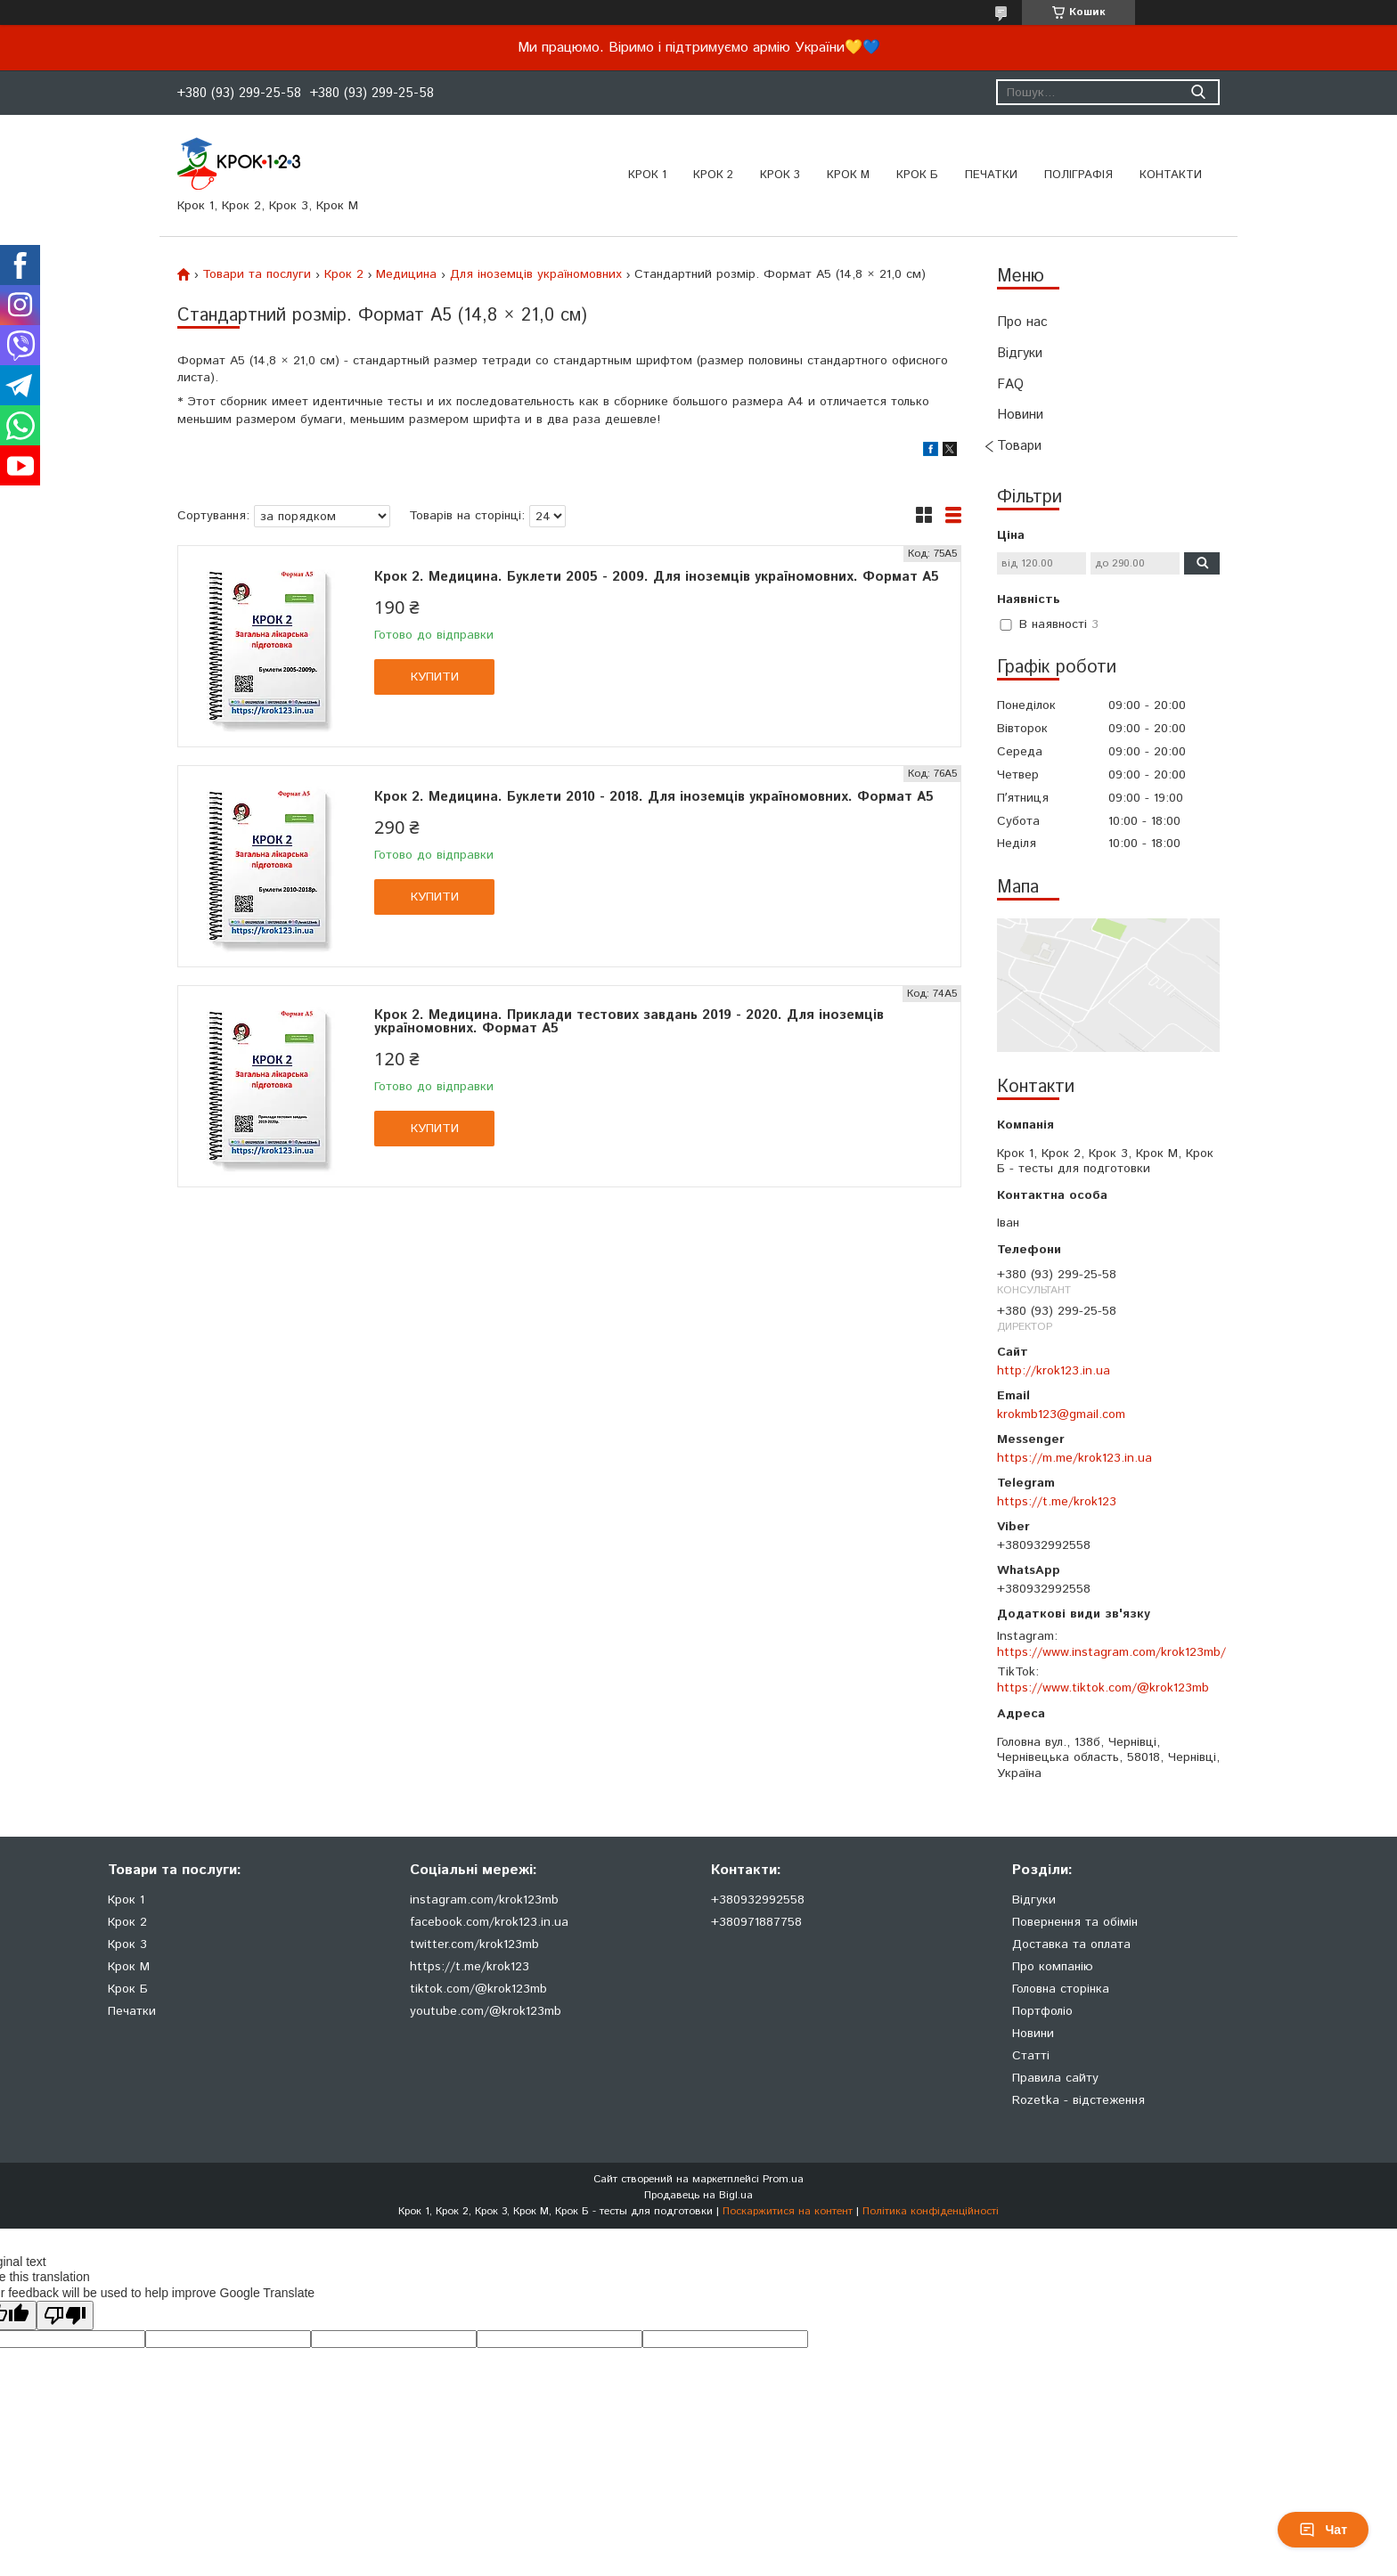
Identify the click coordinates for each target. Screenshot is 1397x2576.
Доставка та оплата (1071, 1944)
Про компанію (1052, 1967)
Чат (1323, 2530)
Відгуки (1019, 353)
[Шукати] (1198, 92)
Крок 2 (713, 175)
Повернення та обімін (1075, 1922)
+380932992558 (758, 1900)
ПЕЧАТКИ (991, 175)
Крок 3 (780, 175)
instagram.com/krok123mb (484, 1900)
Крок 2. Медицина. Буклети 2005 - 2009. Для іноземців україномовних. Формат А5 (656, 576)
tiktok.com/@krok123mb (478, 1989)
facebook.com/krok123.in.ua (489, 1922)
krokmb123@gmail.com (1061, 1414)
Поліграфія (1078, 175)
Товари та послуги (256, 274)
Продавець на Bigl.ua (698, 2195)
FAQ (1010, 384)
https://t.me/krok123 (1056, 1502)
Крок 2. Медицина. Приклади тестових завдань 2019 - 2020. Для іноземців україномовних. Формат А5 (629, 1021)
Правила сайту (1055, 2078)
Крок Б (917, 175)
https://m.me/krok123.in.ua (1074, 1458)
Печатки (132, 2011)
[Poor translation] (65, 2315)
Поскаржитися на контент (788, 2211)
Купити (435, 677)
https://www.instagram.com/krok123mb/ (1111, 1652)
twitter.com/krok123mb (474, 1944)
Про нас (1022, 322)
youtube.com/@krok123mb (485, 2011)
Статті (1031, 2056)
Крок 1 (647, 175)
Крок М (848, 175)
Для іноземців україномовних (536, 274)
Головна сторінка (1060, 1989)
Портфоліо (1042, 2011)
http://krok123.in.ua (1053, 1371)
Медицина (406, 274)
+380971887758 (756, 1922)
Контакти (1171, 175)
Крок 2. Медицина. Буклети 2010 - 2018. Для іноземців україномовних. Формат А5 (654, 796)
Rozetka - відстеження (1078, 2100)
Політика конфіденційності (930, 2211)
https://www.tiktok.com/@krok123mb (1103, 1688)
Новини (1020, 414)
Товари (1019, 445)
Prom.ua (783, 2179)
